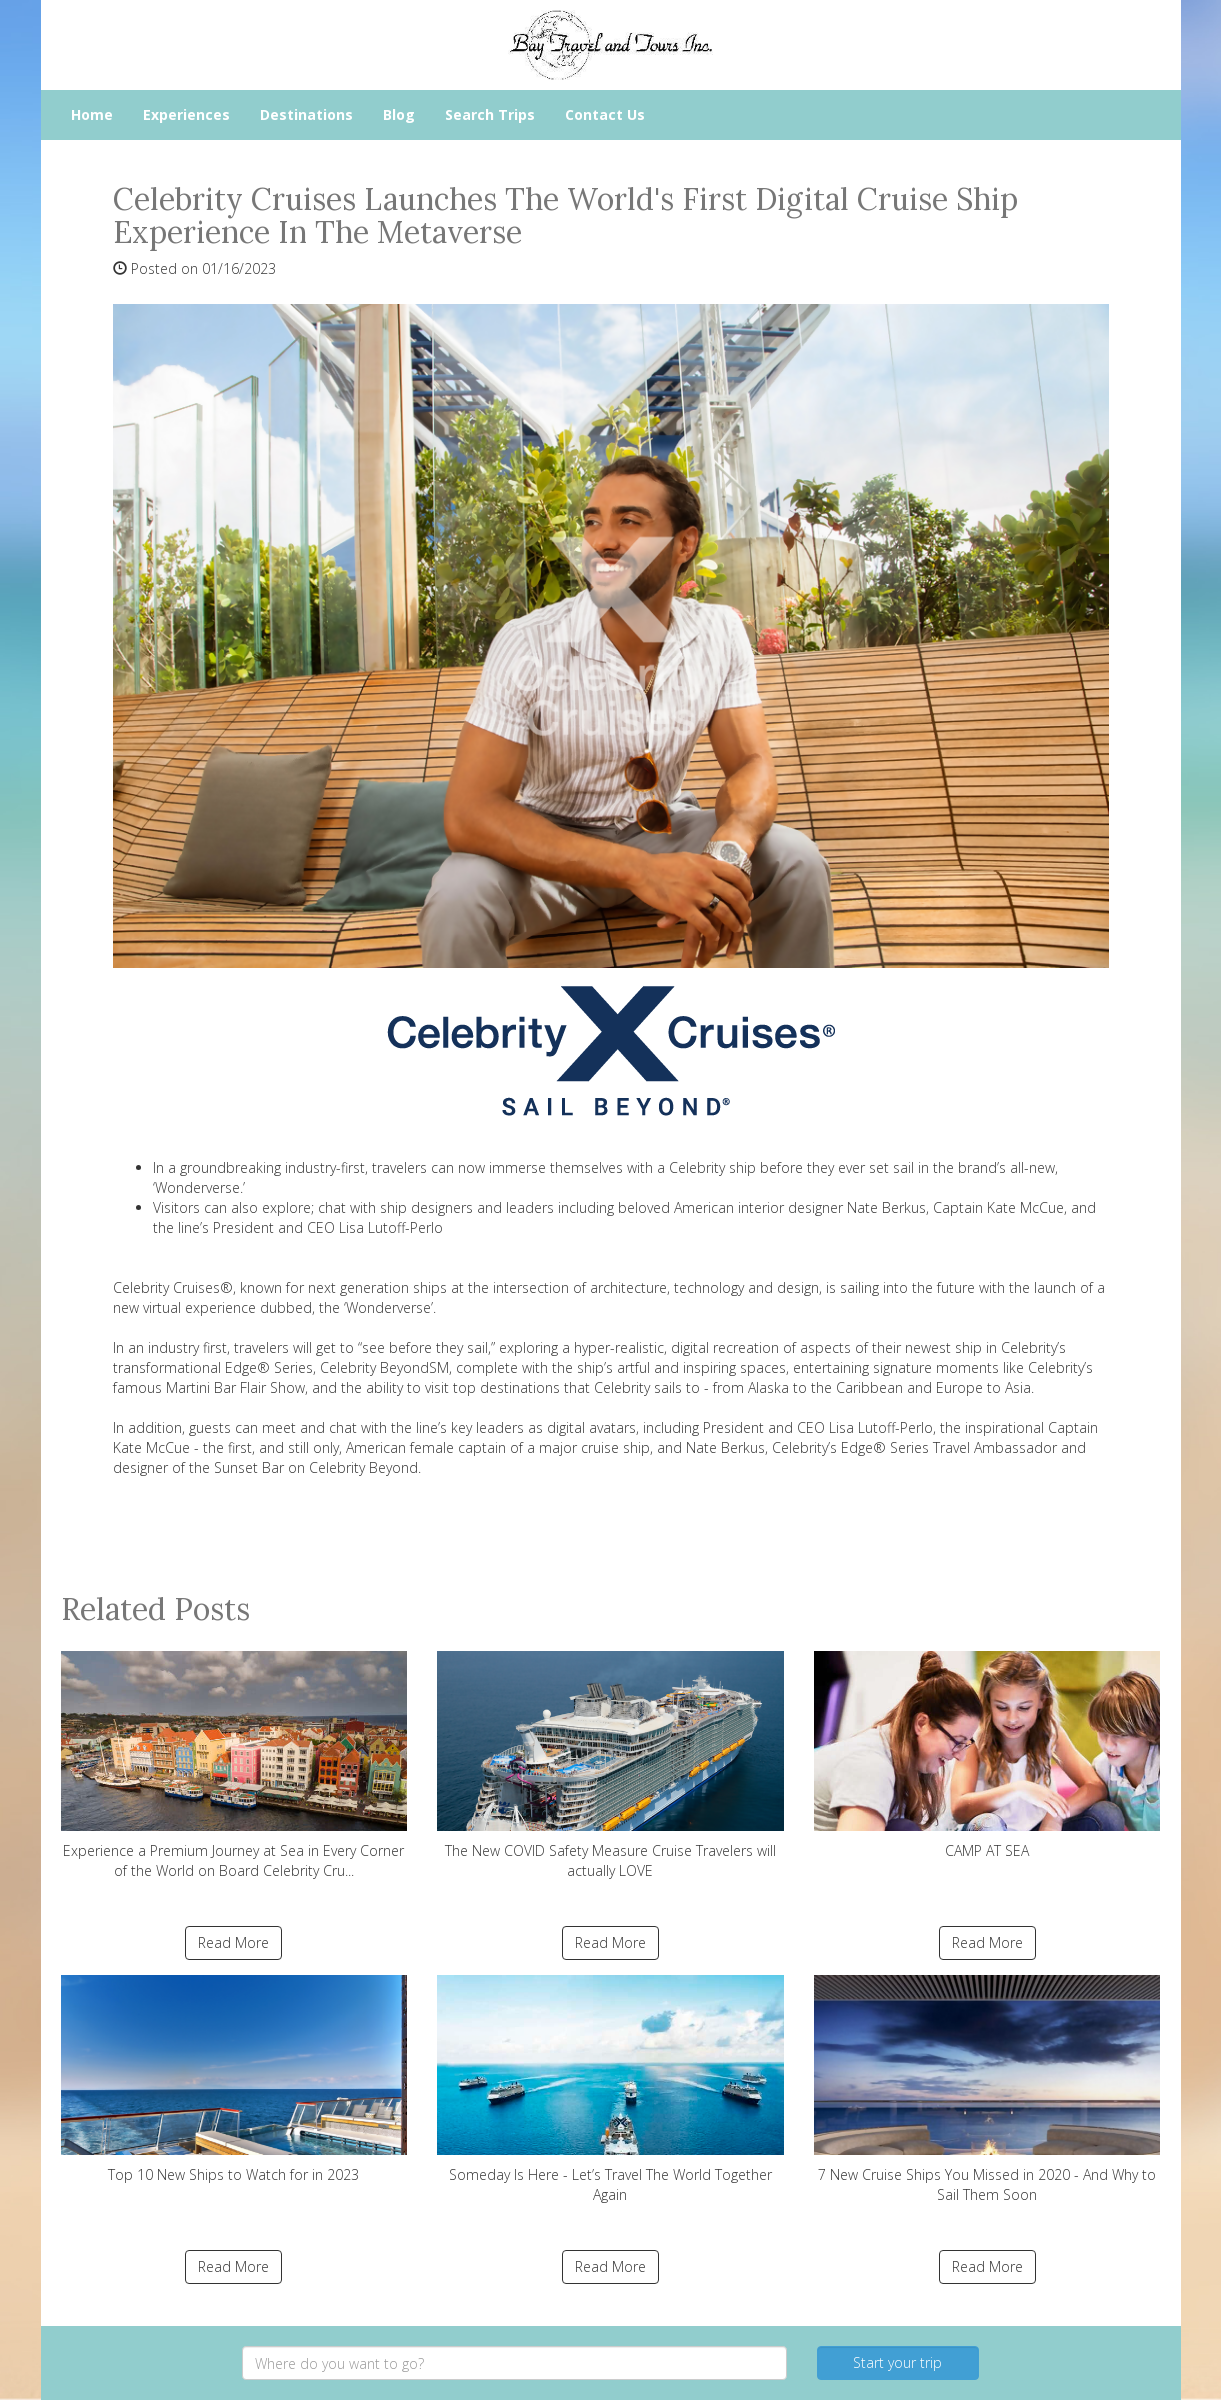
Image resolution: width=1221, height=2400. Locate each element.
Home (92, 114)
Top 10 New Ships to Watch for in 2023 (234, 2079)
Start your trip (897, 2362)
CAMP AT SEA (987, 1755)
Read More (233, 1942)
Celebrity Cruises (166, 1287)
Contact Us (605, 114)
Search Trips (490, 114)
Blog (399, 114)
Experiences (186, 114)
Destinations (306, 114)
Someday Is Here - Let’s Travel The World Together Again (610, 2089)
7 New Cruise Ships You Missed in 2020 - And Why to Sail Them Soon (987, 2089)
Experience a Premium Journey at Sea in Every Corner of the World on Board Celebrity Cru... (234, 1765)
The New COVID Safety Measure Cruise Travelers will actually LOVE (610, 1765)
